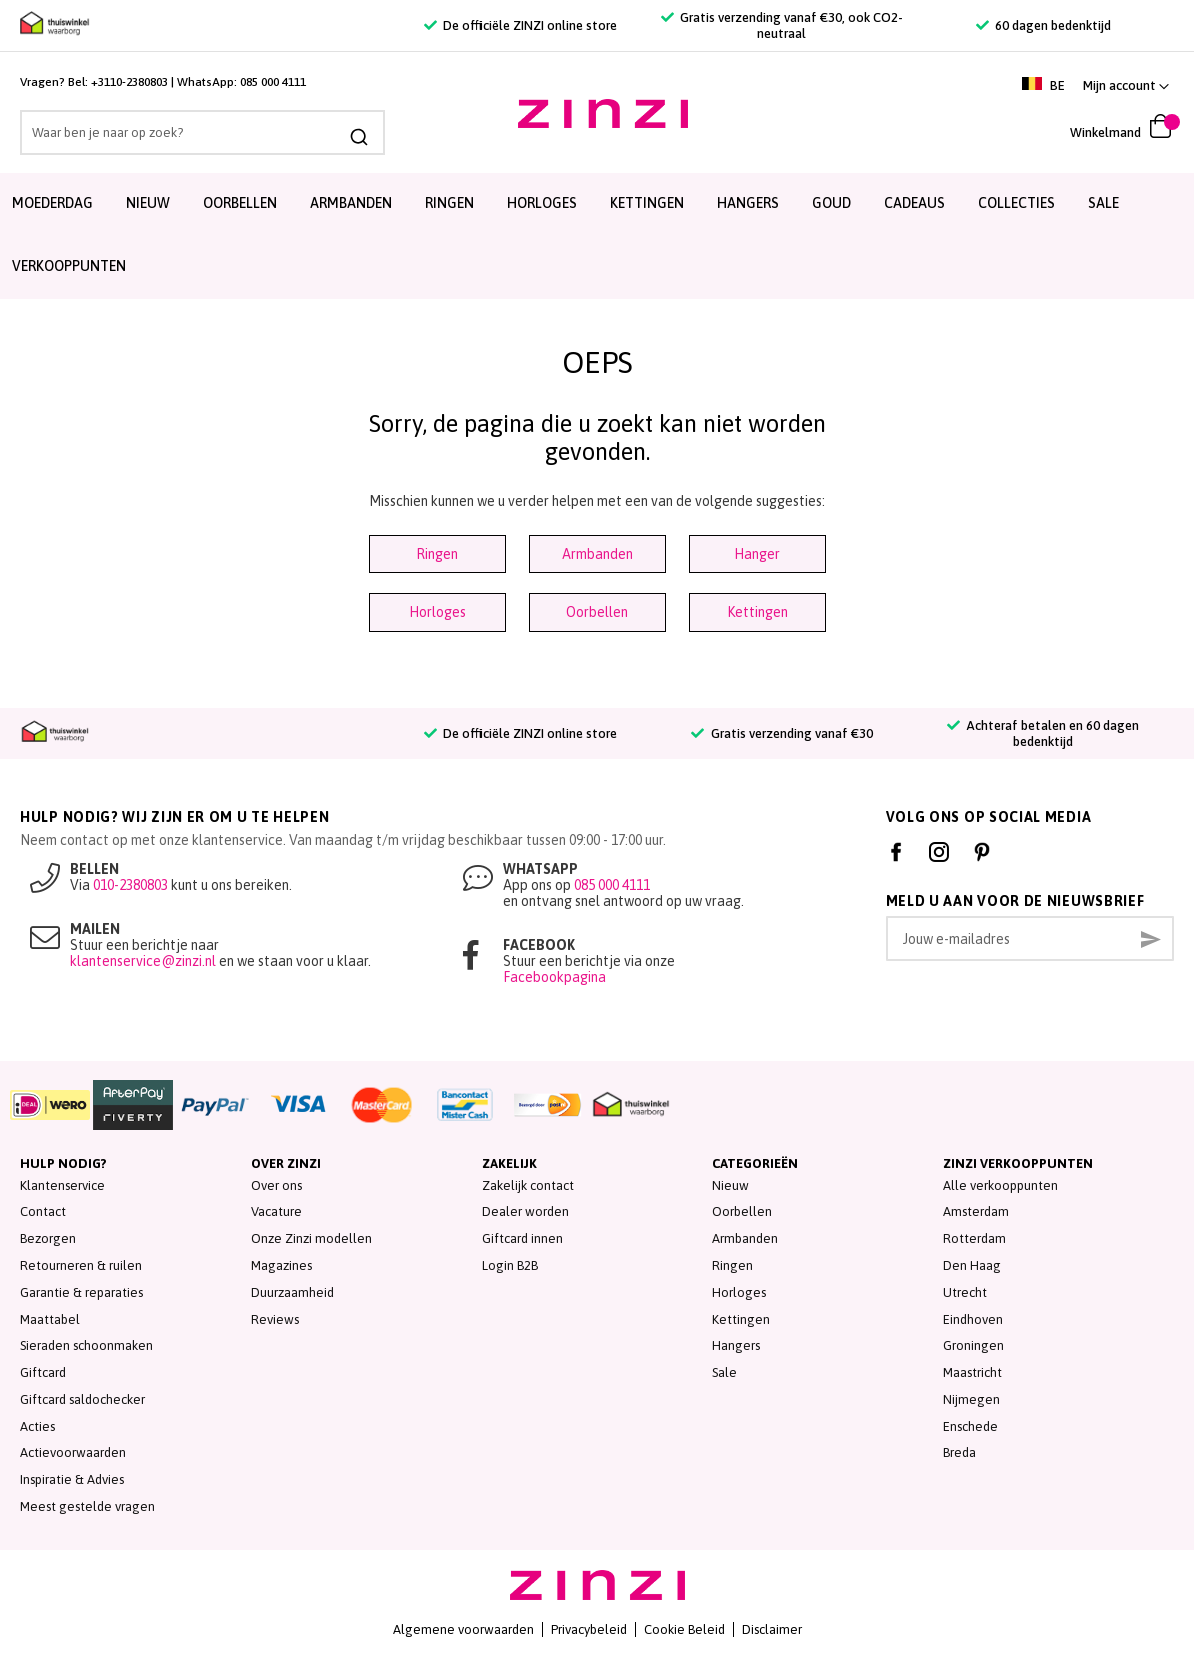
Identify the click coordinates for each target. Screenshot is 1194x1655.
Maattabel (50, 1319)
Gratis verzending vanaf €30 (781, 733)
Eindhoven (973, 1319)
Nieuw (148, 203)
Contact (43, 1211)
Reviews (275, 1319)
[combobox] (187, 132)
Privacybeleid (589, 1629)
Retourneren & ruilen (81, 1265)
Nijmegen (971, 1399)
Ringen (449, 203)
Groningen (973, 1345)
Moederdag (52, 203)
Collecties (1016, 203)
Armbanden (351, 203)
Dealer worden (525, 1211)
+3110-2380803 (129, 82)
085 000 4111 (273, 82)
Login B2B (510, 1265)
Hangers (748, 203)
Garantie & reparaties (81, 1292)
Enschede (970, 1426)
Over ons (276, 1185)
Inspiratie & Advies (72, 1479)
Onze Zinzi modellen (311, 1238)
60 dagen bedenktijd (1043, 25)
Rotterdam (974, 1238)
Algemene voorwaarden (463, 1629)
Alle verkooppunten (1000, 1185)
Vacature (276, 1211)
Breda (959, 1452)
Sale (724, 1372)
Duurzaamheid (292, 1292)
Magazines (281, 1265)
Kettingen (647, 203)
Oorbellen (240, 203)
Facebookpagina (554, 977)
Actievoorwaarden (73, 1452)
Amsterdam (976, 1211)
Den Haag (972, 1265)
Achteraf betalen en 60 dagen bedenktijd (1043, 733)
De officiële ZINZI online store (520, 25)
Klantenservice (62, 1185)
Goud (831, 203)
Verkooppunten (69, 266)
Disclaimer (772, 1629)
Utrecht (965, 1292)
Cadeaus (914, 203)
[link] (1126, 85)
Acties (37, 1426)
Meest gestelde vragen (87, 1506)
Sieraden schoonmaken (86, 1345)
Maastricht (972, 1372)
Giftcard (43, 1372)
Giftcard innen (522, 1238)
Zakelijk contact (528, 1185)
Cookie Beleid (684, 1629)
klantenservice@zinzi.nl (143, 961)
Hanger (757, 554)
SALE (1103, 203)
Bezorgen (48, 1238)
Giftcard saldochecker (82, 1399)
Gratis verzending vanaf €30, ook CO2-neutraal (782, 25)
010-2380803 (130, 885)
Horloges (542, 203)
